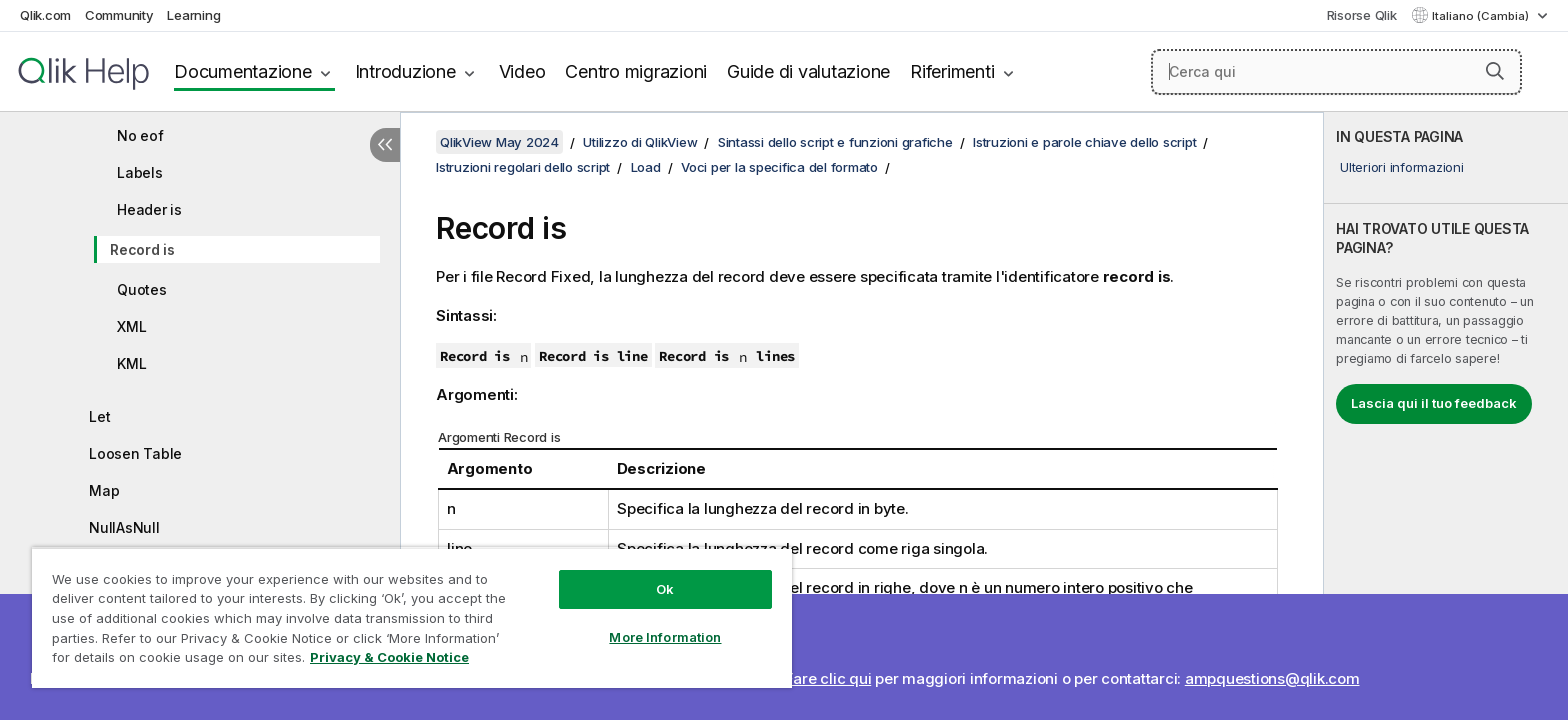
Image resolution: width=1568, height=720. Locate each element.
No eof (140, 135)
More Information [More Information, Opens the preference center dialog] (665, 637)
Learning (193, 15)
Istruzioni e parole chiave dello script (1084, 142)
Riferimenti (952, 71)
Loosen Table (135, 453)
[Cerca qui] (1336, 72)
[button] (1495, 71)
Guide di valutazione (808, 71)
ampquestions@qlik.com (1272, 678)
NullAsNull (124, 527)
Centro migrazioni (636, 71)
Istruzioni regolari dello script (523, 167)
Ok (665, 589)
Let (99, 416)
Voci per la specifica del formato (779, 167)
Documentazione (243, 71)
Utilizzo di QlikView (640, 142)
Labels (140, 172)
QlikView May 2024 (499, 142)
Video (522, 71)
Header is (149, 209)
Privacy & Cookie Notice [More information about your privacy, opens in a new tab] (389, 657)
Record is (142, 249)
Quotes (142, 289)
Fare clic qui (828, 678)
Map (104, 490)
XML (131, 326)
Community (119, 15)
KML (131, 363)
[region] (412, 617)
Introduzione (405, 71)
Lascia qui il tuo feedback (1434, 403)
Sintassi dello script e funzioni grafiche (835, 142)
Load (646, 167)
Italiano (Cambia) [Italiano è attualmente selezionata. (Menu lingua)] (1482, 16)
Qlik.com (45, 15)
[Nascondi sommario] (385, 145)
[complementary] (1446, 416)
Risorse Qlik (1362, 15)
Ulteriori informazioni (1402, 167)
